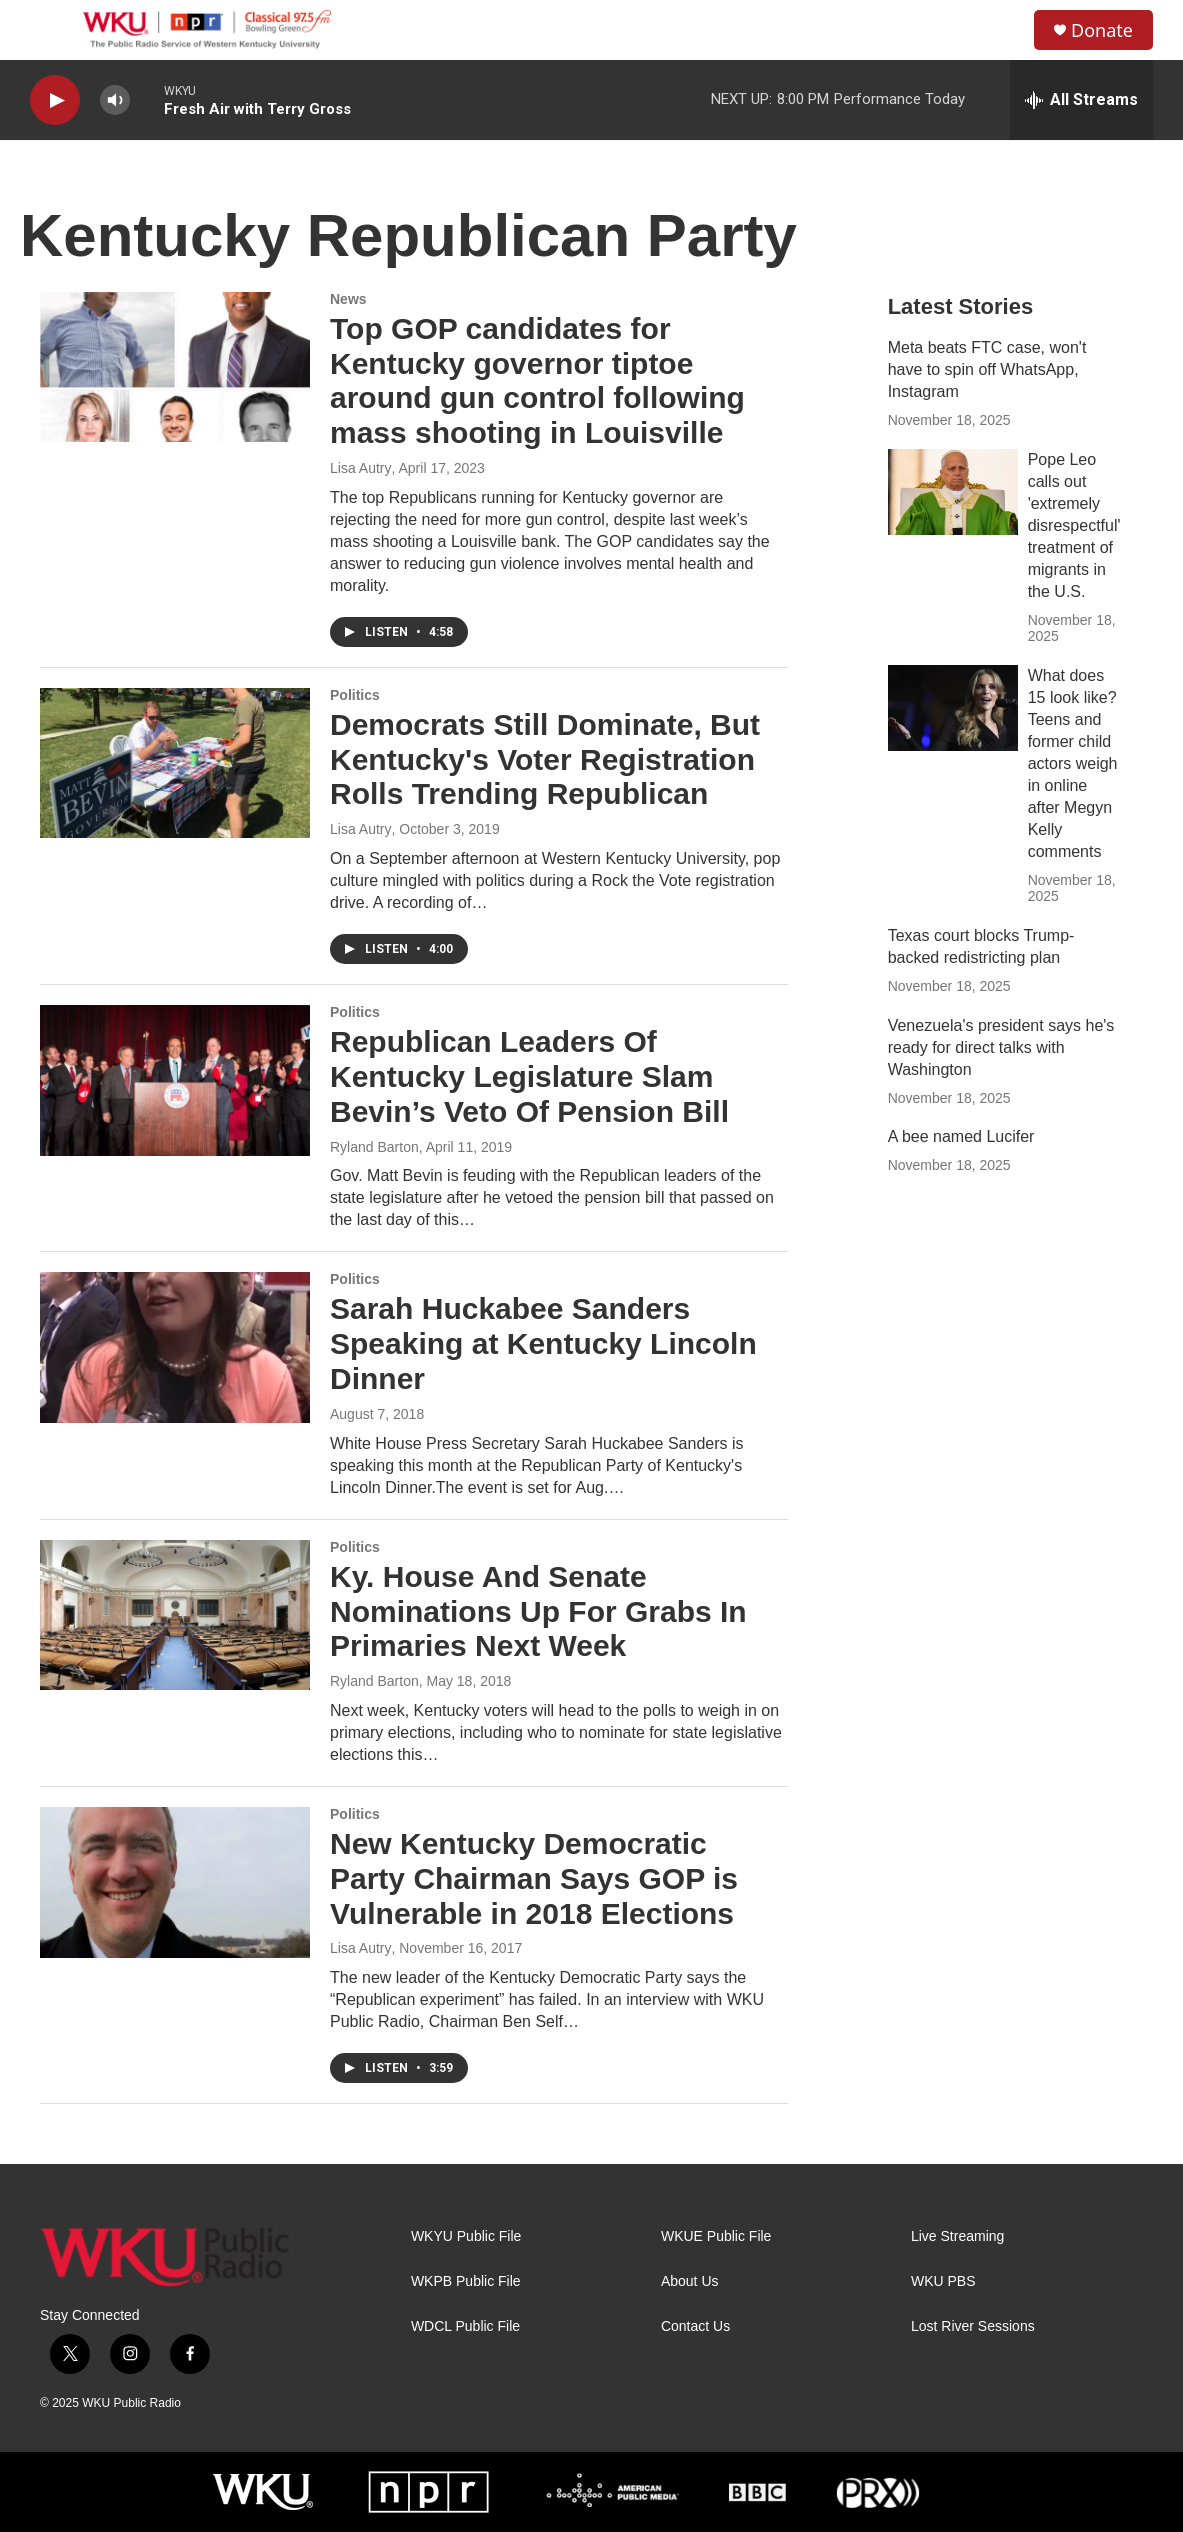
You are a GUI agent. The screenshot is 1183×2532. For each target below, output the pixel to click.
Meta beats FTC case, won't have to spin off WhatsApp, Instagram (987, 369)
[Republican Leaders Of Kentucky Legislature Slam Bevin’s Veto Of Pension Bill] (175, 1080)
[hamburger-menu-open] (49, 30)
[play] (55, 100)
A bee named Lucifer (961, 1136)
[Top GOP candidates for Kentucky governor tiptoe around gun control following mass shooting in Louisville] (175, 367)
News (348, 299)
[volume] (115, 100)
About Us (690, 2281)
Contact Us (695, 2326)
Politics (355, 695)
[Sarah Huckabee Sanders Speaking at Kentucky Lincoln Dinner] (175, 1347)
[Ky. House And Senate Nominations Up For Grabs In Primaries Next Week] (175, 1615)
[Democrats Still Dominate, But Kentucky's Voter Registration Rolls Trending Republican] (175, 763)
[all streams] (1081, 100)
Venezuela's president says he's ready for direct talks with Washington (1001, 1047)
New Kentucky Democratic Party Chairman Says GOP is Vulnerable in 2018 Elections (534, 1878)
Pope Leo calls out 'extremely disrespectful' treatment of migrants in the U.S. (1074, 525)
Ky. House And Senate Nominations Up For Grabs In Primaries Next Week (538, 1611)
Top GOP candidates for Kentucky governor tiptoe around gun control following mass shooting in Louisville (537, 380)
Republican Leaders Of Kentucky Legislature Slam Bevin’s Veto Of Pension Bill (529, 1076)
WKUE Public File (716, 2236)
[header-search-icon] (1002, 30)
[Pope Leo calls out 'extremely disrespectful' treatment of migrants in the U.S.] (953, 492)
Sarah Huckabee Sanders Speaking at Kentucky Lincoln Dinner (543, 1343)
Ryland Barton (374, 1147)
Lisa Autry (360, 468)
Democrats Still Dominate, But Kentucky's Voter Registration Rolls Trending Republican (545, 759)
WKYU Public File (466, 2236)
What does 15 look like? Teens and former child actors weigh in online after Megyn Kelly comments (1073, 763)
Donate (1102, 30)
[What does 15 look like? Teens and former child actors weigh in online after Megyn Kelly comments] (953, 708)
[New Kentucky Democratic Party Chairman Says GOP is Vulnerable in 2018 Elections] (175, 1882)
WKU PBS (943, 2281)
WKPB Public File (466, 2281)
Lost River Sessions (973, 2326)
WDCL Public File (465, 2326)
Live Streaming (957, 2236)
